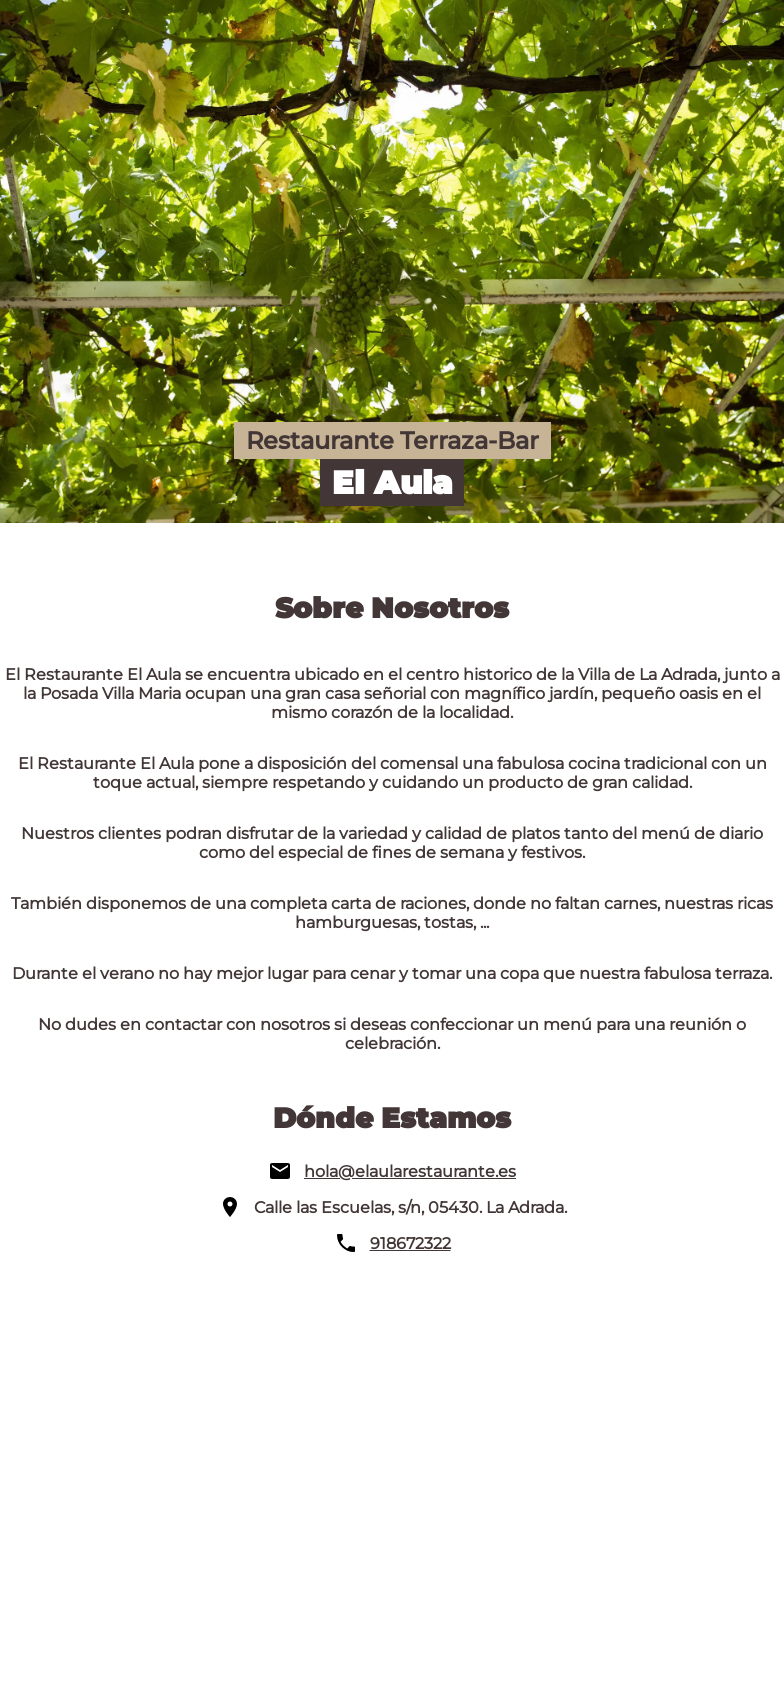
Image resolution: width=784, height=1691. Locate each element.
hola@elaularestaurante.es (410, 1171)
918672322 (410, 1243)
